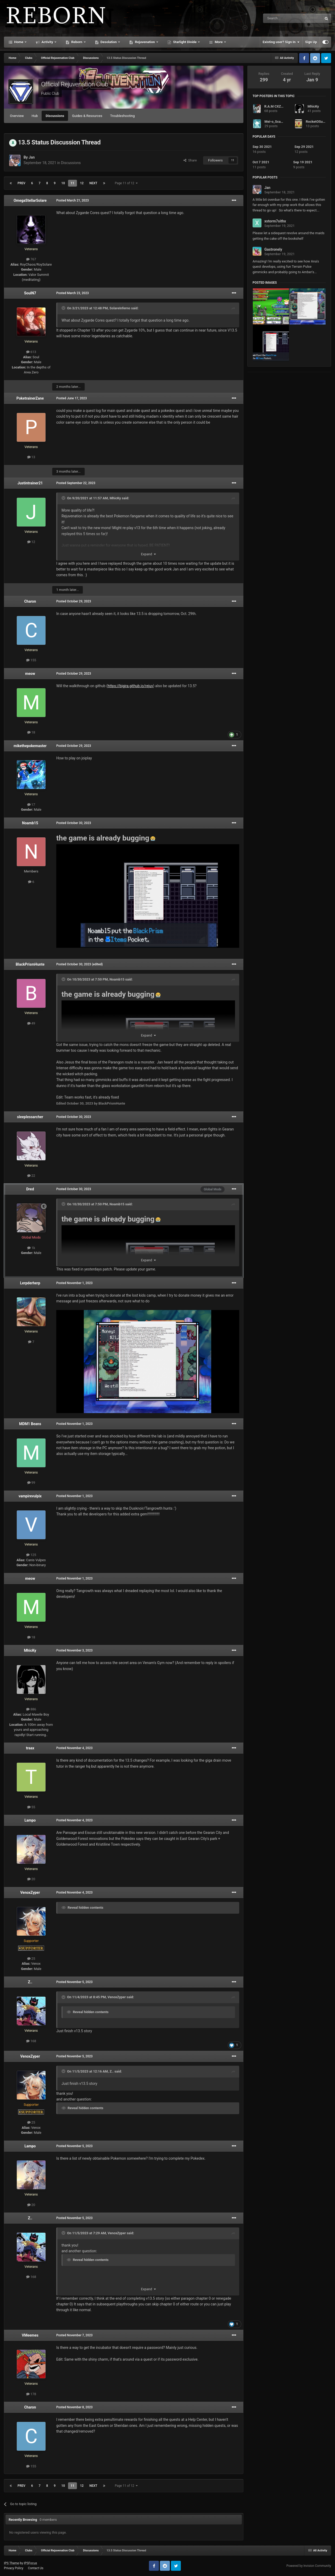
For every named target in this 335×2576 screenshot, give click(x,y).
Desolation (109, 42)
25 (31, 1959)
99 (31, 1483)
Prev (21, 183)
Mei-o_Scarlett (276, 122)
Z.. (30, 1982)
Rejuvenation (145, 42)
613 (31, 352)
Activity (47, 42)
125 (31, 1555)
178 (31, 2394)
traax (30, 1748)
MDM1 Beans (30, 1424)
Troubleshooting (122, 116)
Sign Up (311, 42)
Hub (35, 116)
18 (31, 732)
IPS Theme (11, 2563)
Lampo (30, 1820)
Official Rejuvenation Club (74, 84)
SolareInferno (119, 308)
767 (31, 259)
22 (31, 1176)
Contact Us (35, 2568)
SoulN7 (30, 293)
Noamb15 (30, 823)
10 (63, 183)
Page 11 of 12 (126, 183)
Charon (30, 601)
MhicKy (115, 498)
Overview (17, 116)
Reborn (76, 42)
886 (31, 1709)
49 (31, 1023)
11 (72, 183)
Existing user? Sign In (281, 42)
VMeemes (30, 2335)
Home (18, 42)
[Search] (280, 18)
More (219, 42)
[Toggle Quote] (64, 308)
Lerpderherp (30, 1283)
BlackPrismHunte (30, 964)
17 (31, 805)
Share (190, 160)
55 (31, 1807)
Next (93, 183)
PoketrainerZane (30, 398)
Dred (30, 1189)
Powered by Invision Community (308, 2566)
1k (31, 1248)
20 (31, 1879)
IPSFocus (30, 2563)
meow (30, 673)
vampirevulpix (30, 1496)
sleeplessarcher (30, 1117)
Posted (72, 200)
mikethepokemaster (30, 746)
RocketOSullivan (318, 122)
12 (82, 183)
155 (31, 660)
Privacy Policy (13, 2568)
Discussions (55, 116)
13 (31, 457)
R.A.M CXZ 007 (276, 106)
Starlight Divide (184, 42)
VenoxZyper (30, 1892)
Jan (32, 157)
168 (31, 2041)
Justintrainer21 (30, 483)
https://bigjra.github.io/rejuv (130, 686)
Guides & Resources (87, 116)
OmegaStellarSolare (30, 200)
